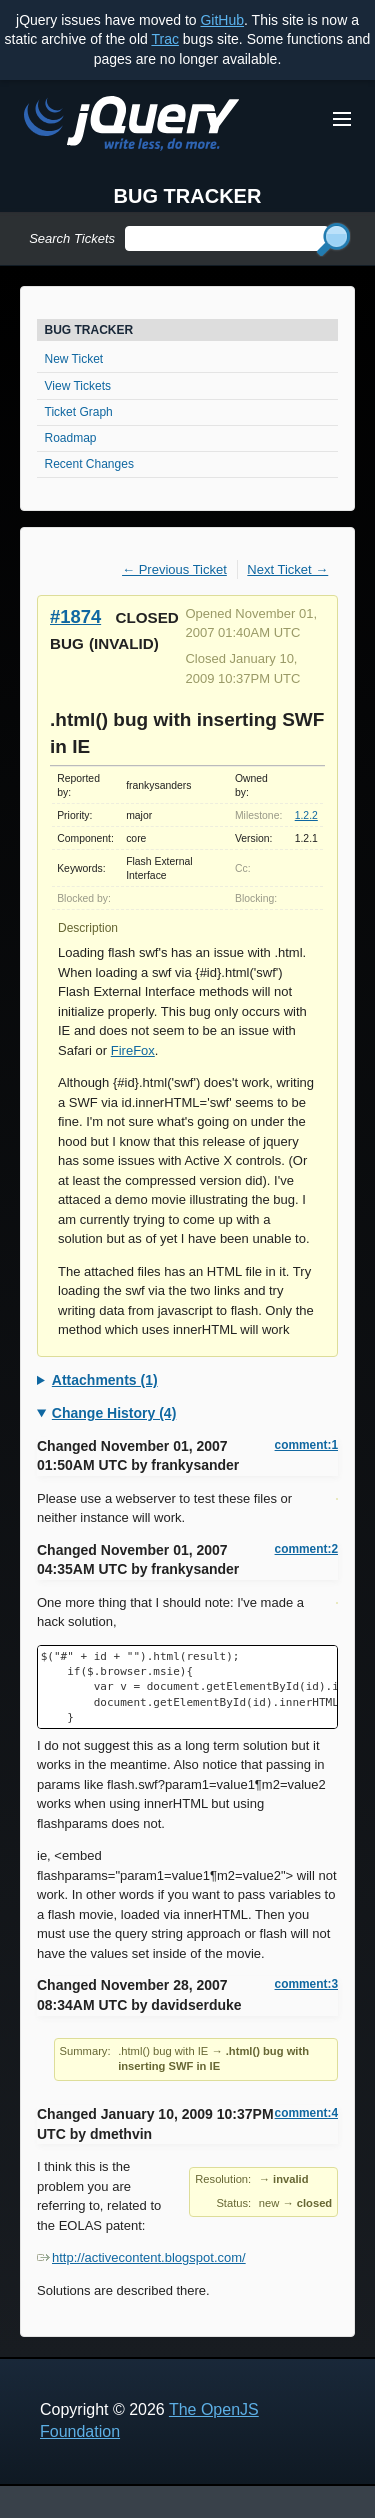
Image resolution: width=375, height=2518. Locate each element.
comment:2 (306, 1549)
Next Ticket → (287, 569)
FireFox (133, 1050)
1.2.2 (306, 815)
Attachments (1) (105, 1380)
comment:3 (306, 1984)
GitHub (222, 20)
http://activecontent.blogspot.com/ (141, 2257)
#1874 (75, 616)
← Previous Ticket (174, 569)
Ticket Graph (79, 412)
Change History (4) (114, 1413)
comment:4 (306, 2113)
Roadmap (71, 438)
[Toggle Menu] (342, 119)
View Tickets (78, 386)
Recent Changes (89, 464)
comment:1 (306, 1445)
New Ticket (74, 359)
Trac (164, 39)
